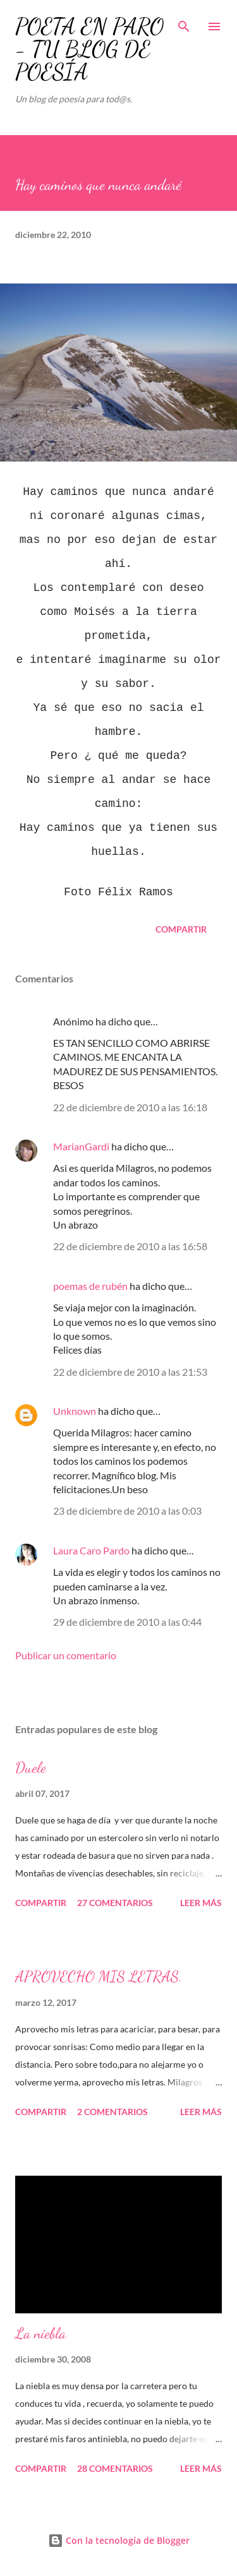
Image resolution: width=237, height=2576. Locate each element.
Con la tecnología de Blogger (119, 2540)
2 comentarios (112, 2111)
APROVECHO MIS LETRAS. (98, 1976)
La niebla (40, 2333)
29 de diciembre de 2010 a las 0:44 (127, 1622)
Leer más (201, 1902)
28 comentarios (115, 2468)
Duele (30, 1767)
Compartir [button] (181, 929)
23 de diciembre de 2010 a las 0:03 (127, 1511)
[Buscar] (183, 22)
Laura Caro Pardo (91, 1550)
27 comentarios (115, 1902)
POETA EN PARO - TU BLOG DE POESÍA (89, 49)
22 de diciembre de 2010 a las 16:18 (130, 1107)
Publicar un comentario (65, 1655)
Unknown (74, 1411)
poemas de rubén (90, 1286)
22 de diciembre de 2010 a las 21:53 (130, 1372)
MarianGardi (81, 1146)
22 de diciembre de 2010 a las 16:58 (130, 1246)
